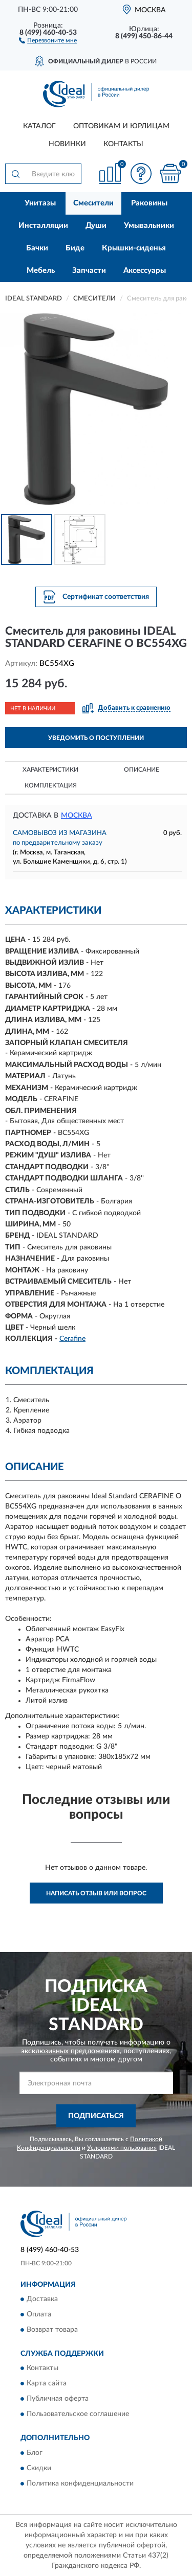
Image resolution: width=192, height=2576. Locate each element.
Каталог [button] (39, 126)
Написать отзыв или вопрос (96, 1893)
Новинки (67, 144)
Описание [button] (141, 770)
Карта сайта (47, 2383)
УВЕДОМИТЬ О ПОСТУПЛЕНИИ (96, 738)
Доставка (42, 2299)
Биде (75, 248)
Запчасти (89, 270)
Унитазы (40, 203)
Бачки (37, 248)
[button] (48, 40)
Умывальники (149, 225)
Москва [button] (76, 815)
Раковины (149, 203)
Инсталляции (43, 225)
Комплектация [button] (51, 785)
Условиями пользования (122, 2148)
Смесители (93, 203)
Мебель (41, 270)
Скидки (39, 2468)
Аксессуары (144, 270)
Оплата (39, 2314)
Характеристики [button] (50, 770)
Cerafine (72, 1338)
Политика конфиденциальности (80, 2483)
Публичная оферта (58, 2399)
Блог (34, 2452)
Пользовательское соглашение (78, 2414)
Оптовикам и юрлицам (121, 126)
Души (96, 225)
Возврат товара (52, 2329)
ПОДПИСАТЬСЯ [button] (96, 2116)
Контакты (123, 144)
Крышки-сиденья (134, 248)
